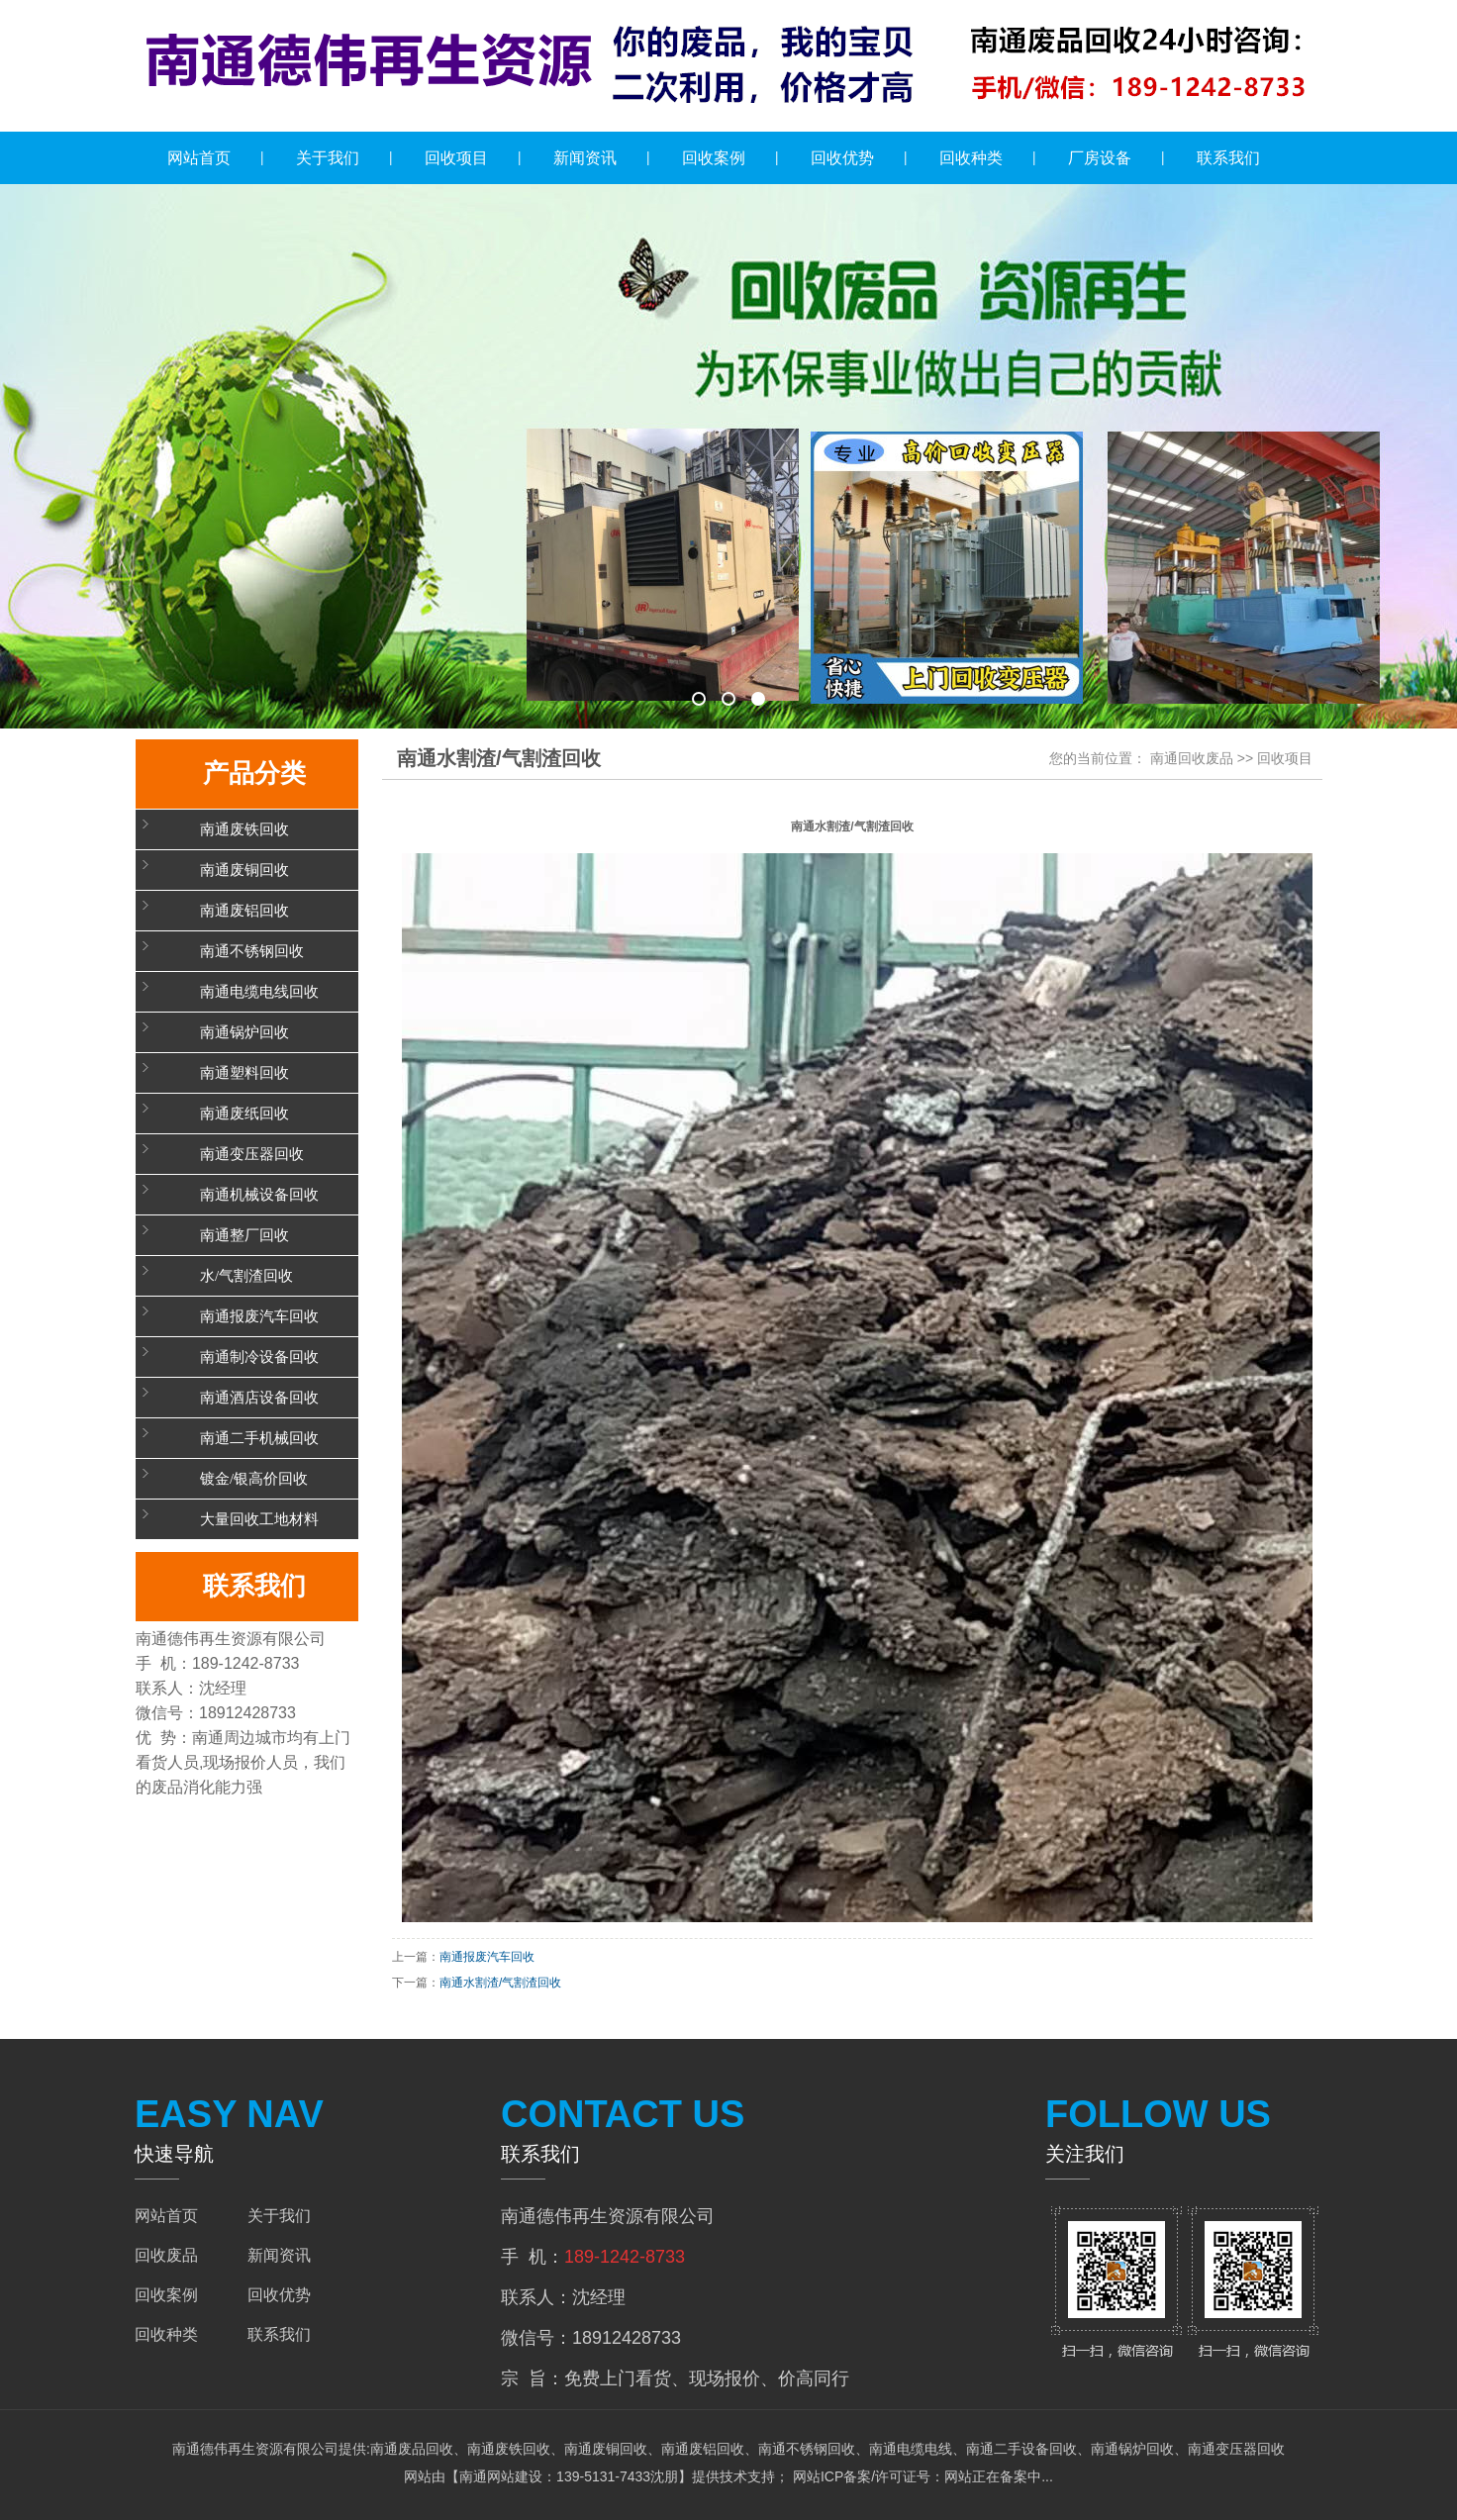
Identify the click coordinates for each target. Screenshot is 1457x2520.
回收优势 (842, 157)
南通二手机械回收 (259, 1438)
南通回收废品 (1191, 758)
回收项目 (456, 157)
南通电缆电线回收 (259, 992)
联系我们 (1228, 157)
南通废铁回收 (244, 829)
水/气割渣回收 (246, 1276)
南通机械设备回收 (259, 1195)
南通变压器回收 (252, 1154)
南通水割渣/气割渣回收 (500, 1982)
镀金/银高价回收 (254, 1479)
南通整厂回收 (244, 1235)
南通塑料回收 (244, 1073)
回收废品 (166, 2255)
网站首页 (199, 157)
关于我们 (327, 157)
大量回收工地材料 (259, 1519)
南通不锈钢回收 (252, 951)
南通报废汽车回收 (259, 1316)
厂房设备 (1099, 157)
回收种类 (971, 157)
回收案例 (713, 157)
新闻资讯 (585, 157)
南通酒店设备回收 (259, 1397)
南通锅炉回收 (244, 1032)
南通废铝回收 (244, 911)
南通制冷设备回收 (259, 1357)
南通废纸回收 (244, 1113)
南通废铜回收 (244, 870)
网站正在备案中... (998, 2476)
